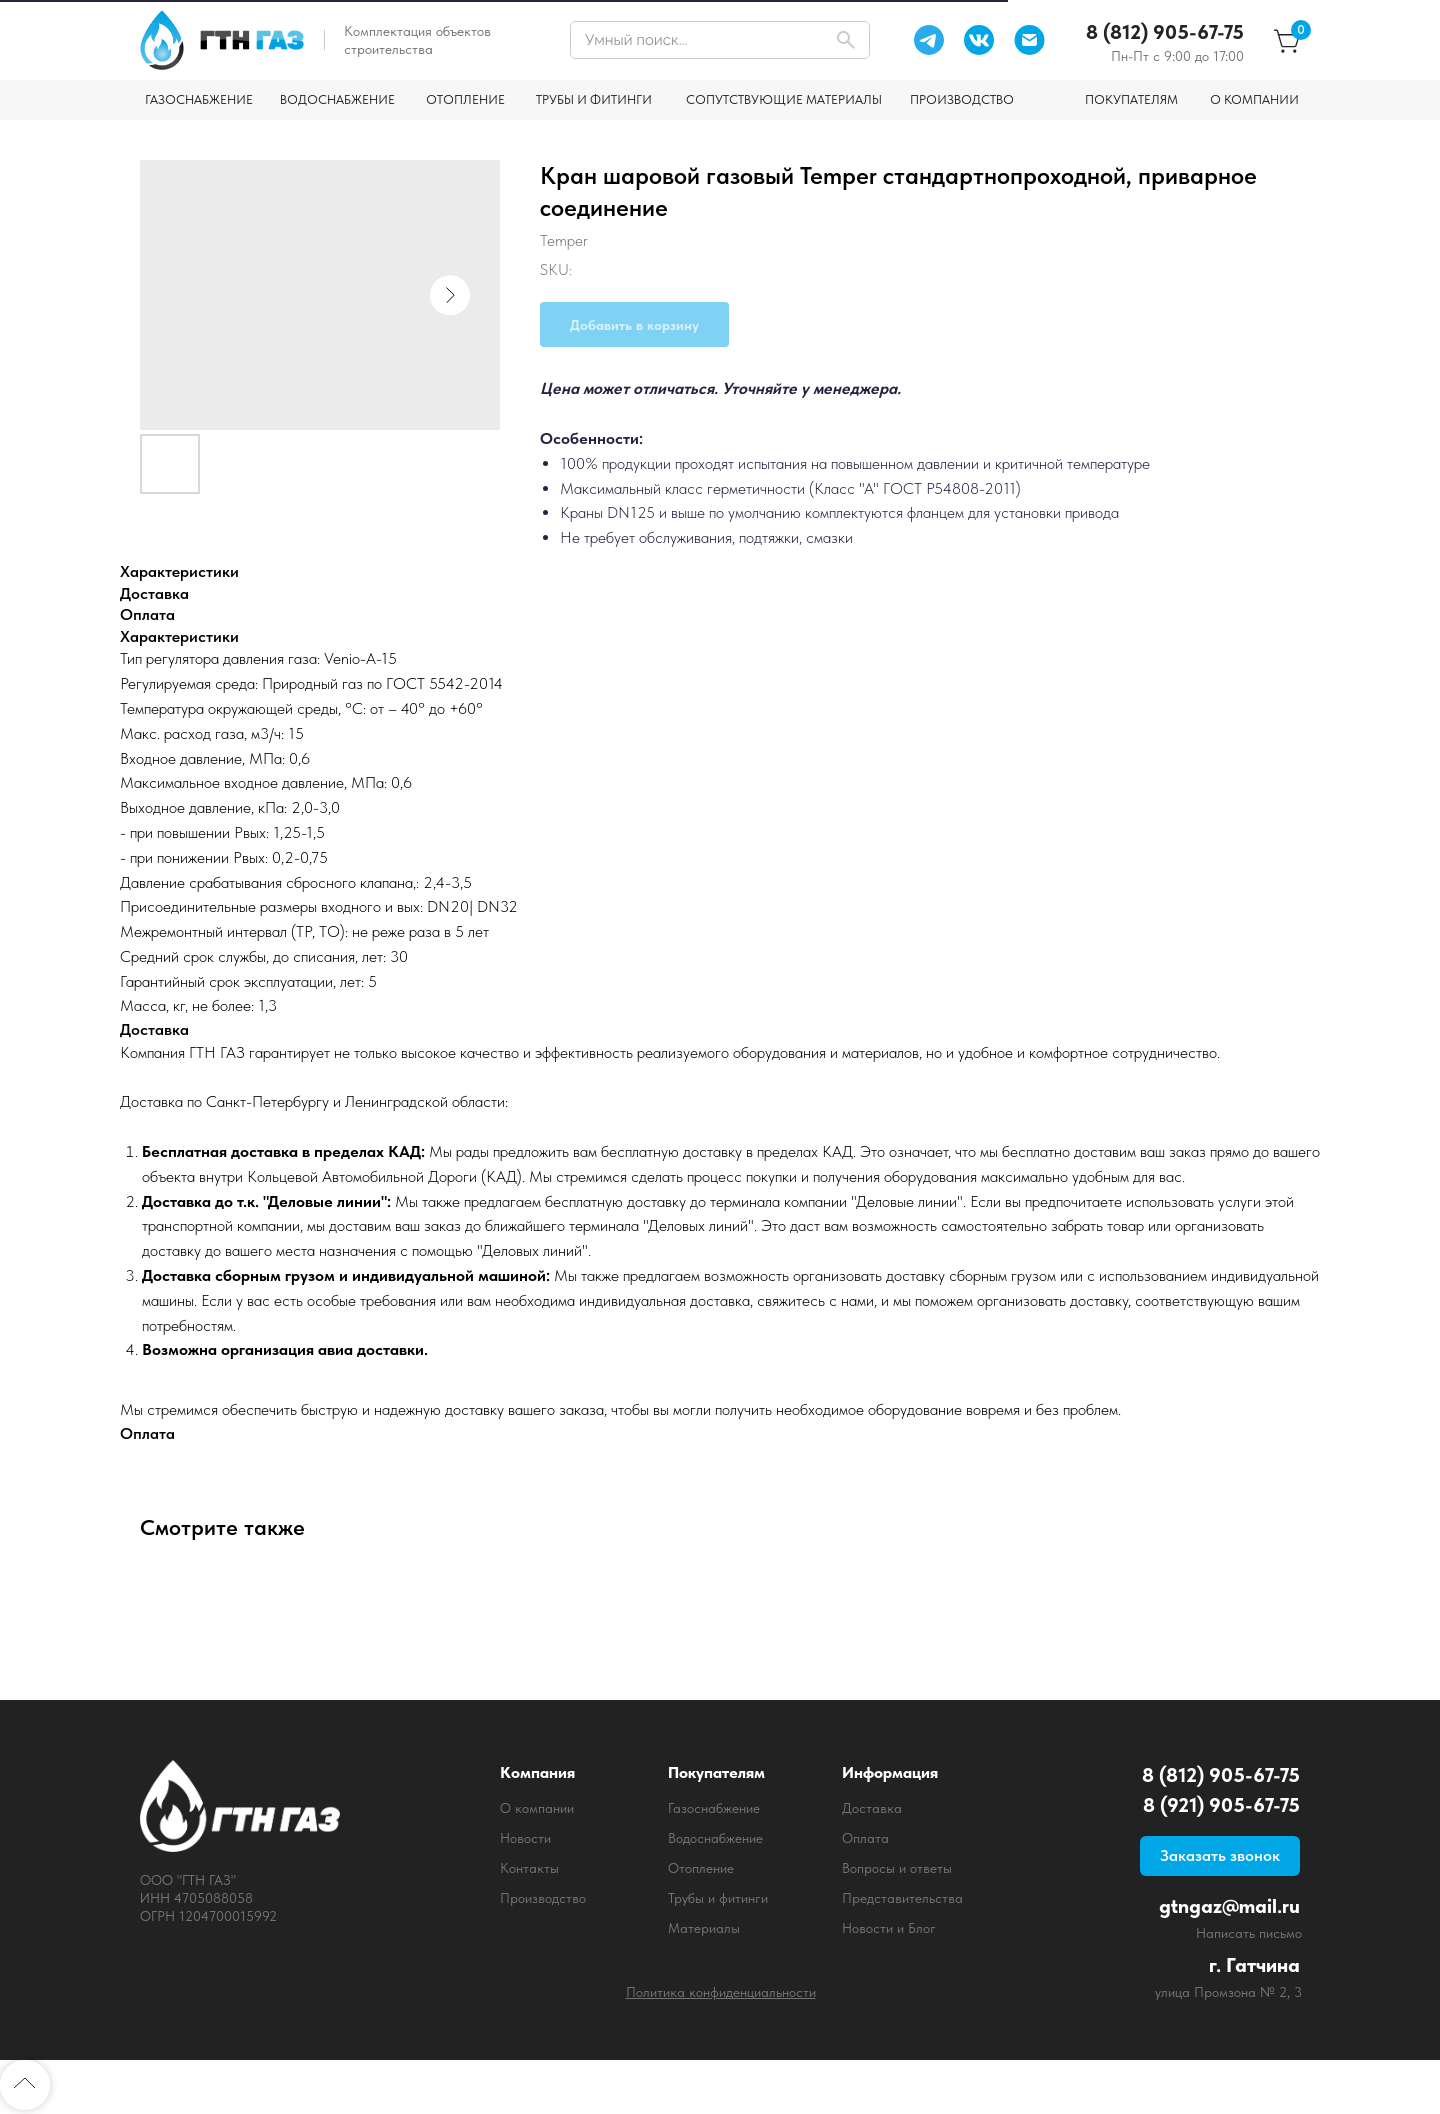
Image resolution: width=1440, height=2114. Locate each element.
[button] (1220, 1856)
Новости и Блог (889, 1928)
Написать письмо (1249, 1933)
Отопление (701, 1868)
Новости (525, 1838)
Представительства (902, 1898)
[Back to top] (25, 2085)
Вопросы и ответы (897, 1868)
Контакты (529, 1868)
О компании (537, 1808)
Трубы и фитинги (718, 1898)
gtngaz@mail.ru (1229, 1906)
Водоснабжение (715, 1838)
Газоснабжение (714, 1808)
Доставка (872, 1808)
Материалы (704, 1928)
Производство (543, 1898)
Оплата (865, 1838)
